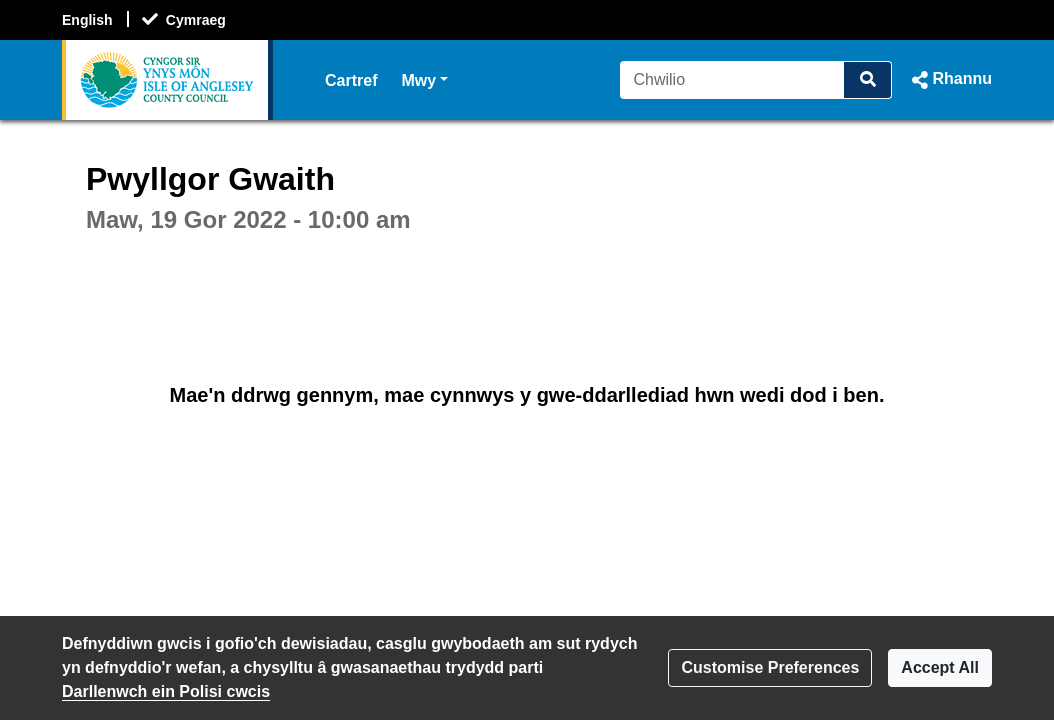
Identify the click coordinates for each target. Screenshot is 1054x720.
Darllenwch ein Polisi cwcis (166, 691)
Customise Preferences (770, 667)
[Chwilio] (732, 80)
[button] (950, 80)
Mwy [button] (424, 78)
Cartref (351, 80)
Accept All (940, 667)
